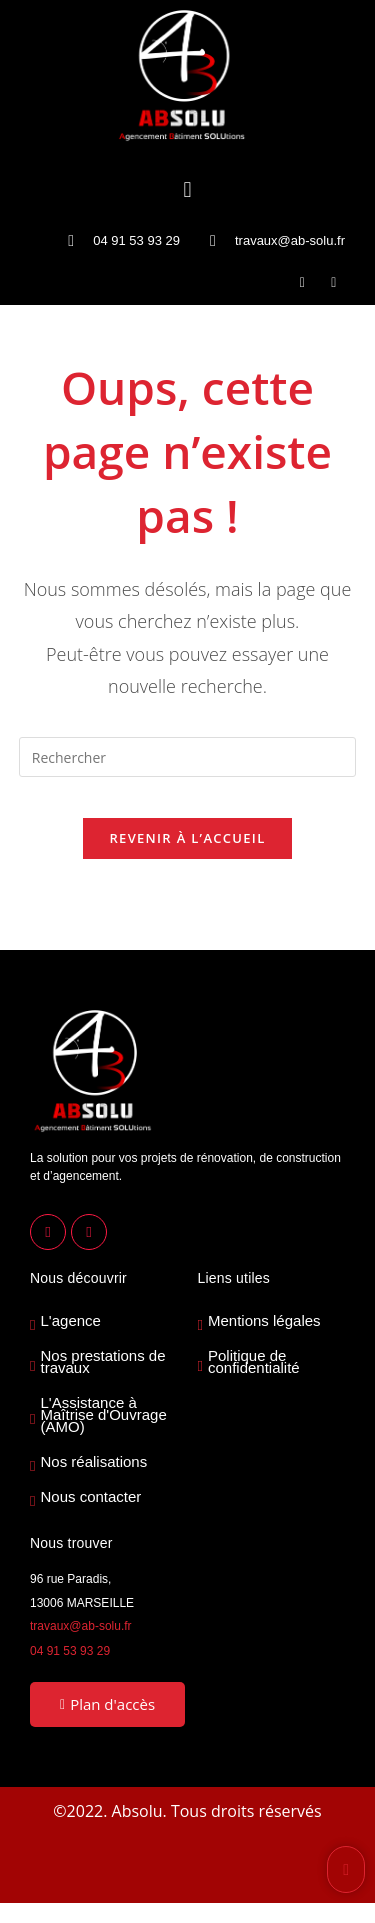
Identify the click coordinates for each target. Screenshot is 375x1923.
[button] (187, 188)
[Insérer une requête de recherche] (188, 757)
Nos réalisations (93, 1462)
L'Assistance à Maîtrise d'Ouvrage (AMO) (103, 1415)
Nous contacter (90, 1497)
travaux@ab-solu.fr (81, 1626)
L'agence (70, 1321)
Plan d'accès (107, 1704)
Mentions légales (264, 1321)
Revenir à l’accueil (187, 838)
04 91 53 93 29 (70, 1651)
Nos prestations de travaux (102, 1362)
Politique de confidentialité (254, 1362)
